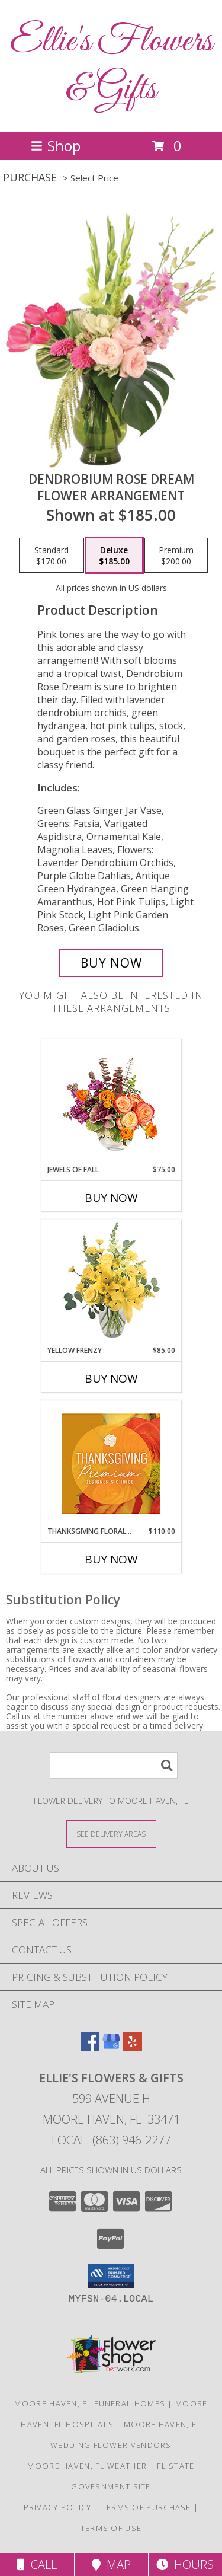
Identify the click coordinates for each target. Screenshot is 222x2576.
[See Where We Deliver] (111, 1833)
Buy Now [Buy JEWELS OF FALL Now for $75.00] (111, 1197)
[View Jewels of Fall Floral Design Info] (111, 1102)
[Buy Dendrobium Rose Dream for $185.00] (111, 963)
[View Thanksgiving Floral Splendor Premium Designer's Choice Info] (111, 1463)
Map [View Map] (111, 2564)
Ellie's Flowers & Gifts (111, 66)
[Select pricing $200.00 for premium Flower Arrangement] (176, 555)
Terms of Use (111, 2528)
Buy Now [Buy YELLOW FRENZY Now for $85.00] (111, 1378)
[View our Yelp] (132, 2047)
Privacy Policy (58, 2507)
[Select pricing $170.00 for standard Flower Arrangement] (51, 555)
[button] (111, 2276)
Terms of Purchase (146, 2507)
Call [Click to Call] (37, 2564)
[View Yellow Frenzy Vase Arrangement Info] (111, 1282)
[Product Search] (114, 1765)
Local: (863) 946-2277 (111, 2140)
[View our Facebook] (90, 2047)
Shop (56, 145)
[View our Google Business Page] (111, 2047)
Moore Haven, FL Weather (87, 2465)
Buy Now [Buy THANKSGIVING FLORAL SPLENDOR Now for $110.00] (111, 1559)
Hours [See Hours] (185, 2564)
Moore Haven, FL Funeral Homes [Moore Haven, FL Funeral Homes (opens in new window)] (89, 2403)
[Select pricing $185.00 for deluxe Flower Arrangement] (114, 555)
